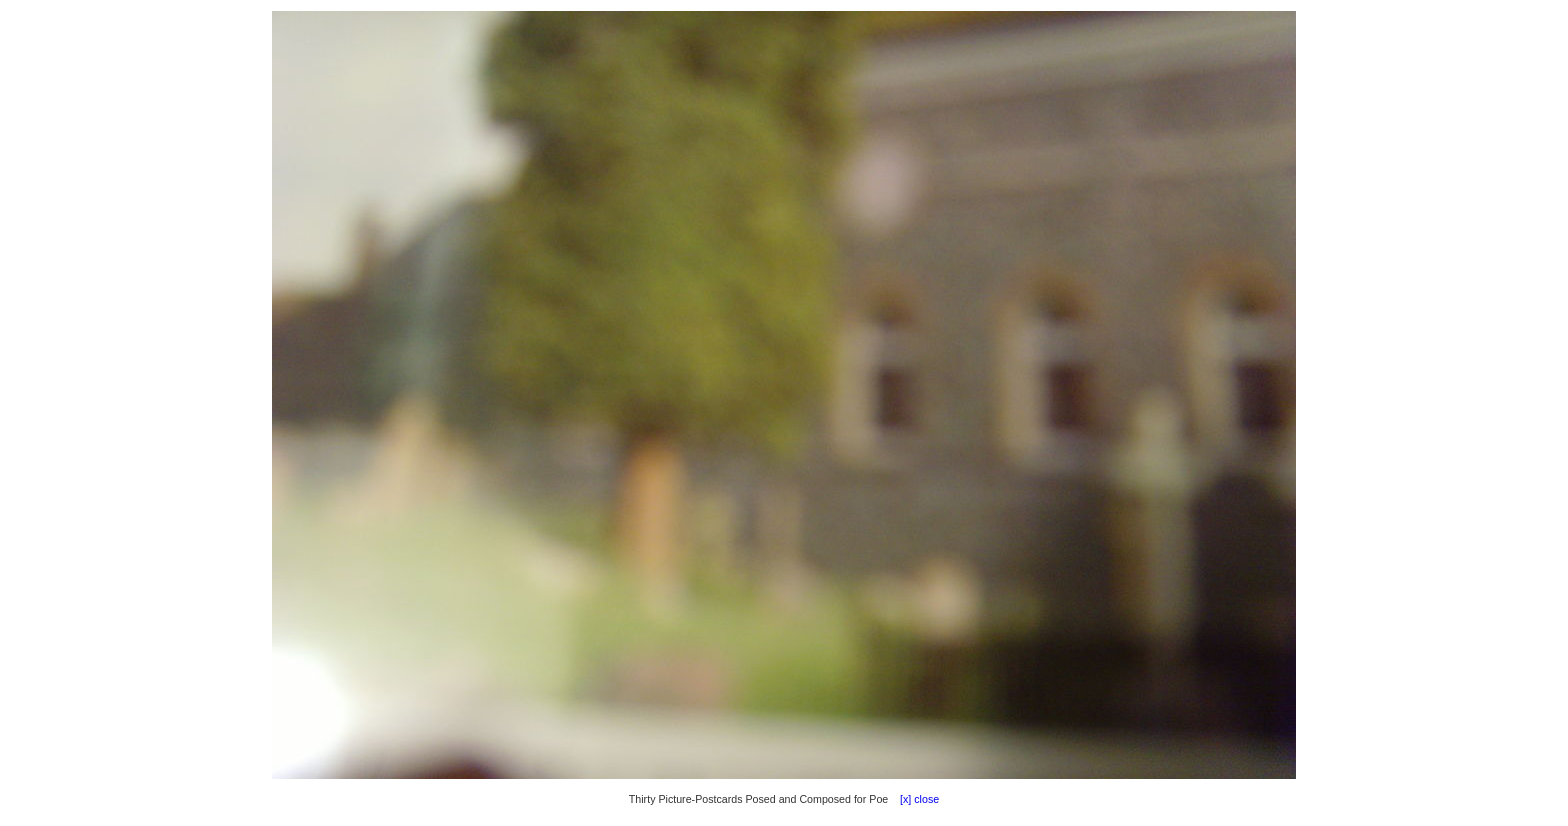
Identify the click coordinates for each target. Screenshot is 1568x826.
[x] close (915, 799)
